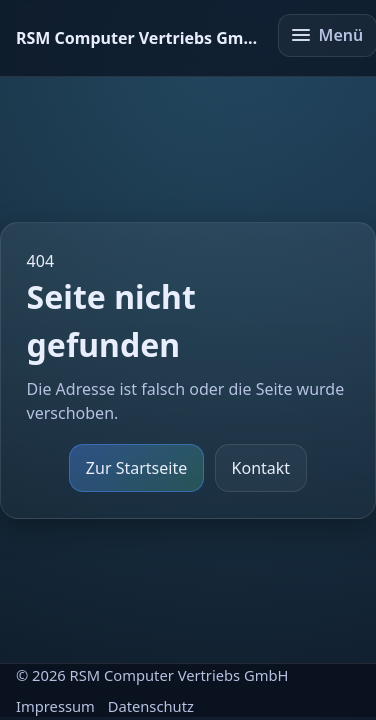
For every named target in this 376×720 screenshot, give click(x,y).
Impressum (55, 706)
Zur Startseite (136, 468)
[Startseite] (138, 38)
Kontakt (261, 468)
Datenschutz (151, 706)
